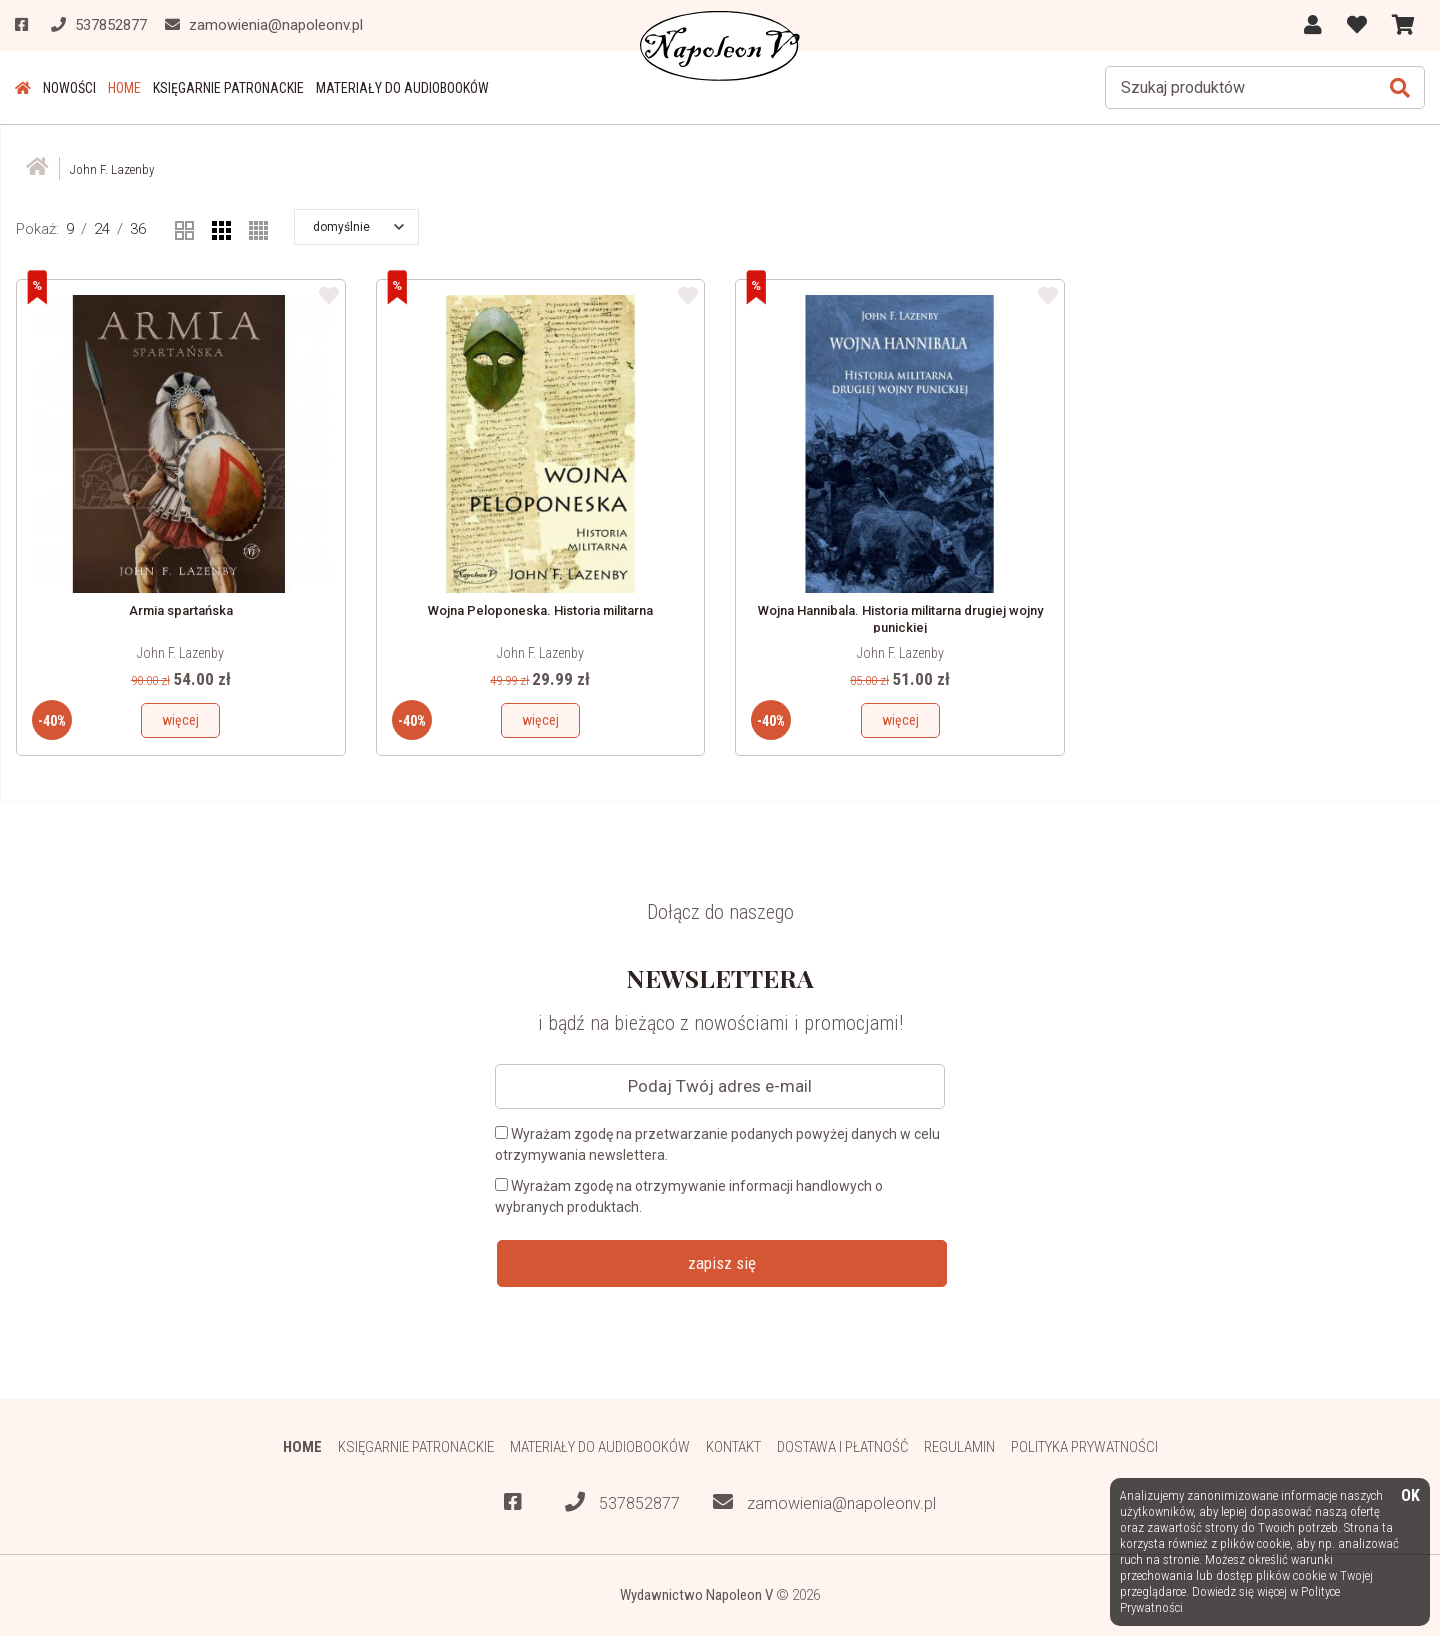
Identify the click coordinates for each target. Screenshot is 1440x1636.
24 (102, 229)
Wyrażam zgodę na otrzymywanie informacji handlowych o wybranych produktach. (689, 1196)
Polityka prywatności (1084, 1447)
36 (138, 229)
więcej (180, 720)
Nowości (69, 88)
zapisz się (722, 1263)
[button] (358, 227)
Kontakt (733, 1447)
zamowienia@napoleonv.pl (824, 1502)
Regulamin (959, 1447)
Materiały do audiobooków (402, 88)
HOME (124, 88)
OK (1410, 1496)
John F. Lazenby (180, 653)
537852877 (622, 1502)
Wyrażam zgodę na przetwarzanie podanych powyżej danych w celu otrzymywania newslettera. (717, 1144)
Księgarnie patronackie (228, 88)
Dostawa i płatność (842, 1447)
